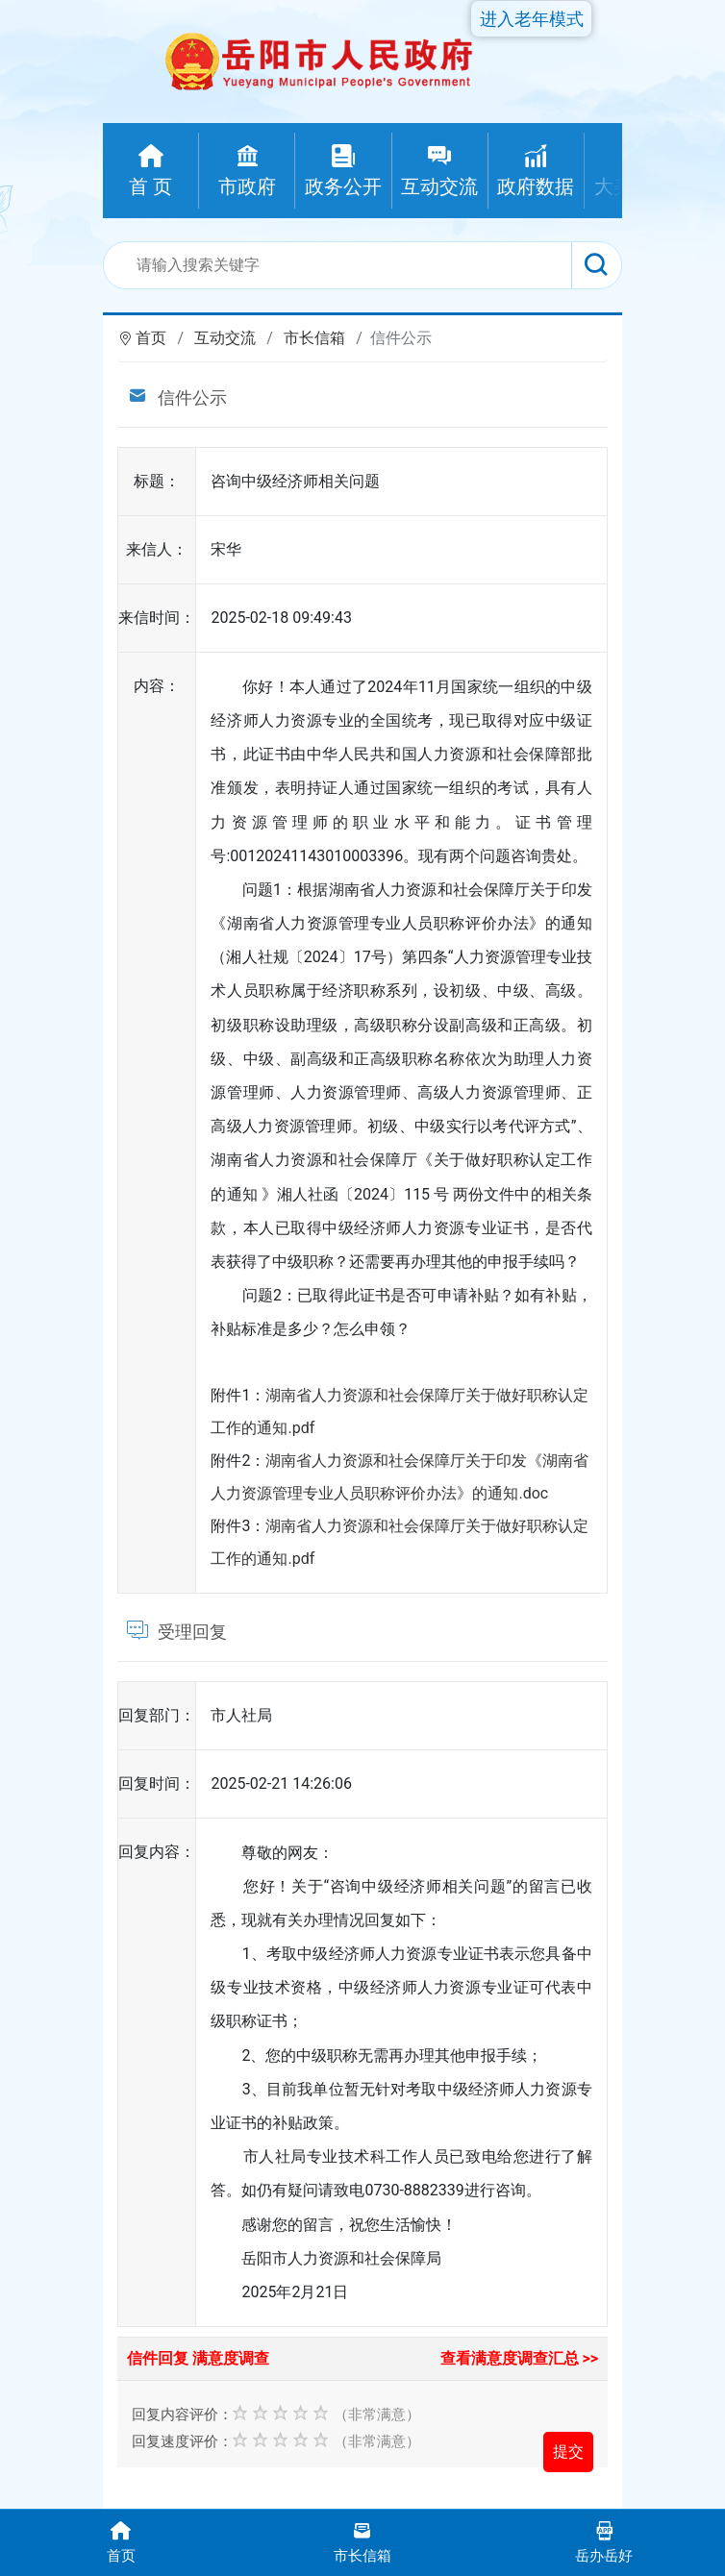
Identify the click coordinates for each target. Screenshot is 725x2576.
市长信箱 (314, 338)
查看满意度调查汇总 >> (519, 2358)
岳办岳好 (604, 2540)
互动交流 (225, 338)
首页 (151, 338)
